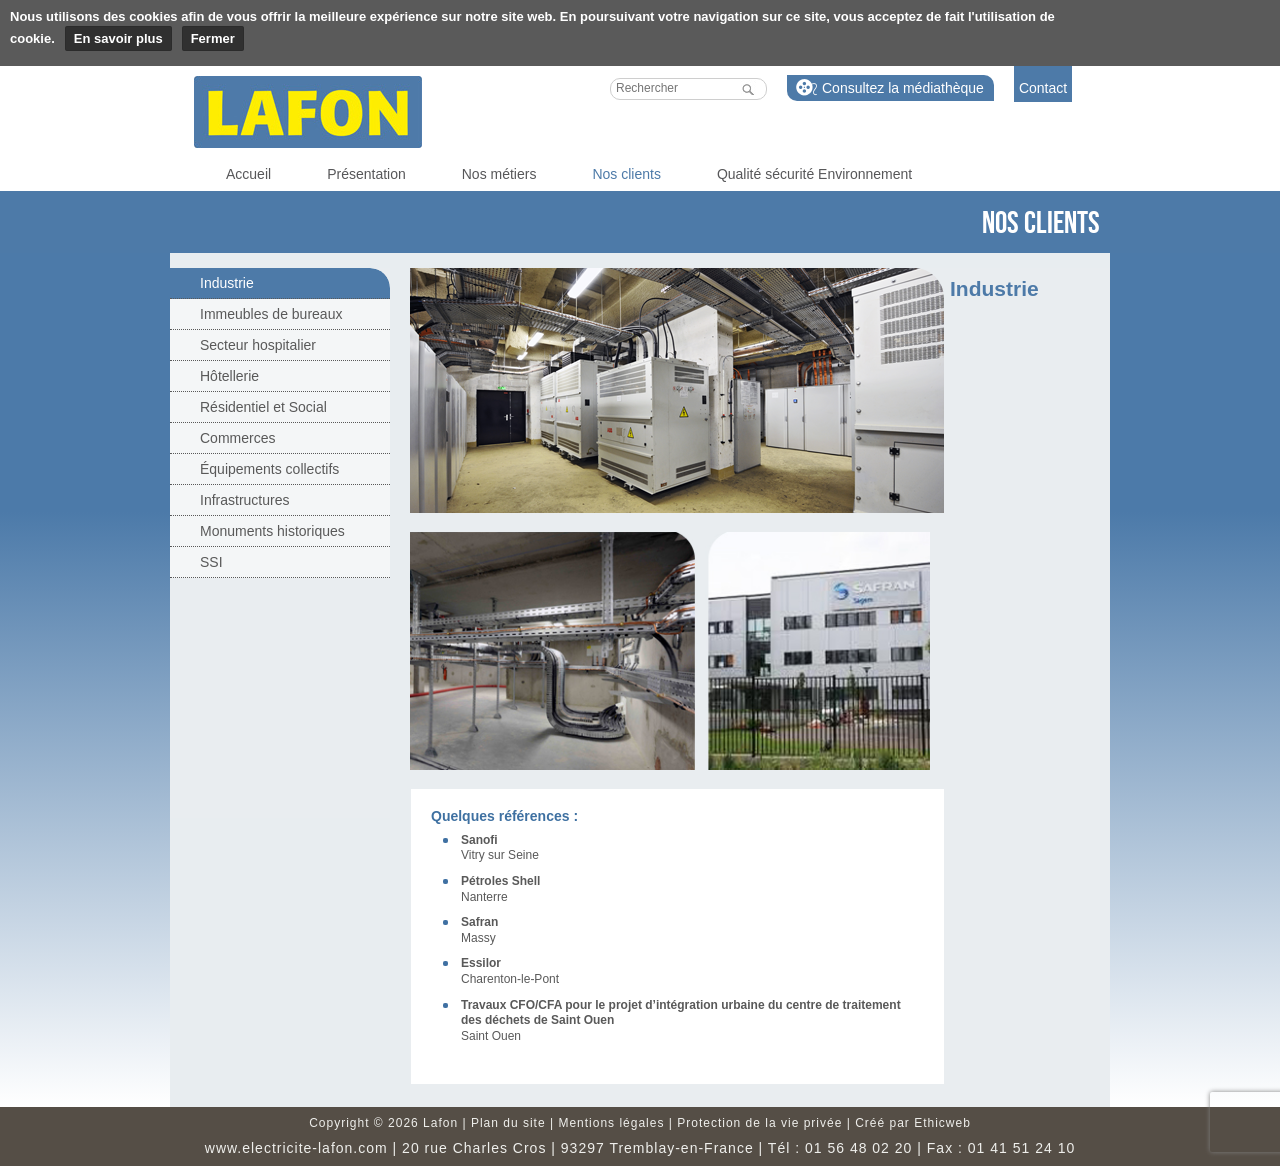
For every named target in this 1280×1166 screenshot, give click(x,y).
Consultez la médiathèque (903, 88)
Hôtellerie (229, 376)
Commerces (237, 438)
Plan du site (508, 1123)
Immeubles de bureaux (271, 314)
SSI (211, 562)
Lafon (308, 112)
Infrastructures (244, 500)
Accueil (248, 174)
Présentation (366, 174)
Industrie (227, 283)
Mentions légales (611, 1123)
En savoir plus (118, 38)
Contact (1043, 88)
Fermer (213, 38)
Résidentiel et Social (263, 407)
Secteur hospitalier (258, 345)
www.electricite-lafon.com (296, 1148)
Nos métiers (499, 174)
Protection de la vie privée (759, 1123)
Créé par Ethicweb (913, 1123)
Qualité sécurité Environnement (814, 174)
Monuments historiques (272, 531)
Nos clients (626, 174)
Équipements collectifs (269, 469)
